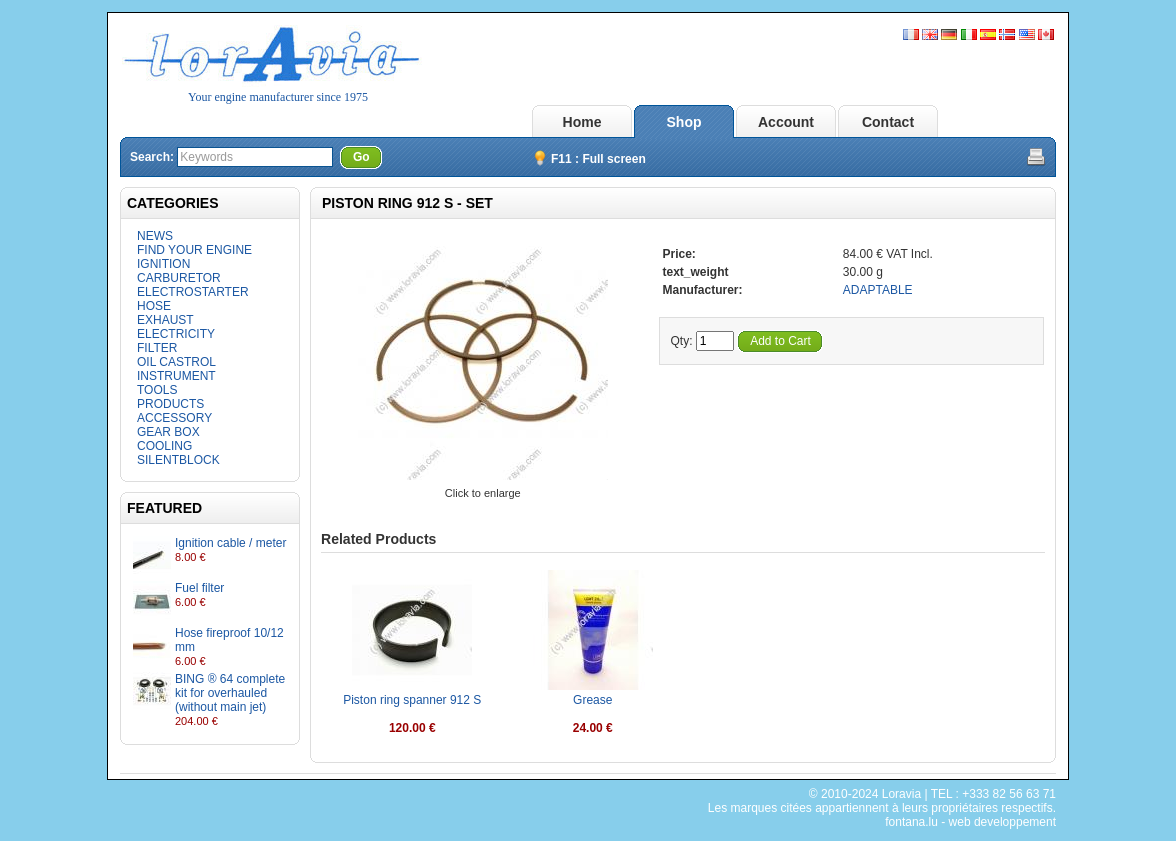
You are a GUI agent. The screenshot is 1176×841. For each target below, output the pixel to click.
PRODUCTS (170, 404)
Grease (592, 700)
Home (582, 122)
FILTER (157, 348)
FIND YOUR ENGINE (194, 250)
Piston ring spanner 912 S (412, 700)
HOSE (154, 306)
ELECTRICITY (176, 334)
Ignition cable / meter (230, 543)
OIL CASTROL (176, 362)
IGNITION (163, 264)
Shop (684, 122)
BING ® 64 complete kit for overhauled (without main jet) (230, 693)
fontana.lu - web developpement (970, 822)
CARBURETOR (179, 278)
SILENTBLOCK (178, 460)
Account (786, 122)
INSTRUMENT (176, 376)
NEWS (155, 236)
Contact (888, 122)
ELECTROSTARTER (193, 292)
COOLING (164, 446)
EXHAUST (165, 320)
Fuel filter (199, 588)
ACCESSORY (174, 418)
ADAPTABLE (878, 290)
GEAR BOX (168, 432)
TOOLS (157, 390)
